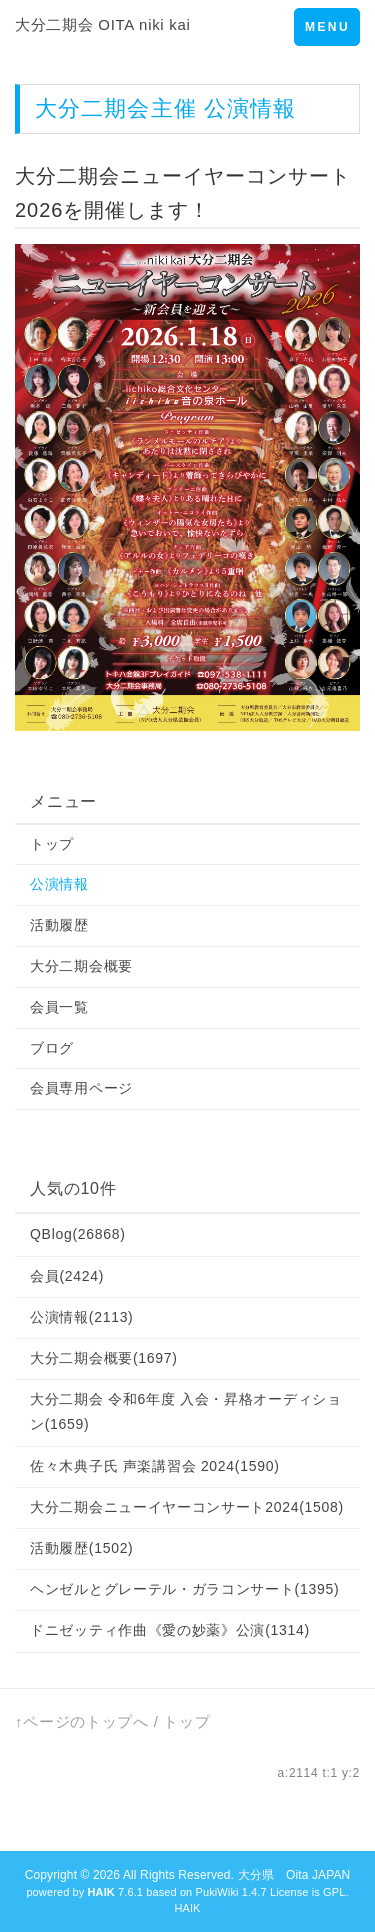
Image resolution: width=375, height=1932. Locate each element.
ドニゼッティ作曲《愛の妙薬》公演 (170, 1630)
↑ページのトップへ (82, 1721)
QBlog (78, 1234)
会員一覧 (59, 1007)
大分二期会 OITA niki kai (103, 24)
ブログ (52, 1048)
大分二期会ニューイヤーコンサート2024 (187, 1507)
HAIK (187, 1908)
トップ (52, 844)
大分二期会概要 (81, 966)
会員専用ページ (81, 1088)
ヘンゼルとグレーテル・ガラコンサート (184, 1589)
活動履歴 (59, 925)
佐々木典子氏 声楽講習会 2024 (155, 1466)
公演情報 (59, 884)
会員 (67, 1276)
